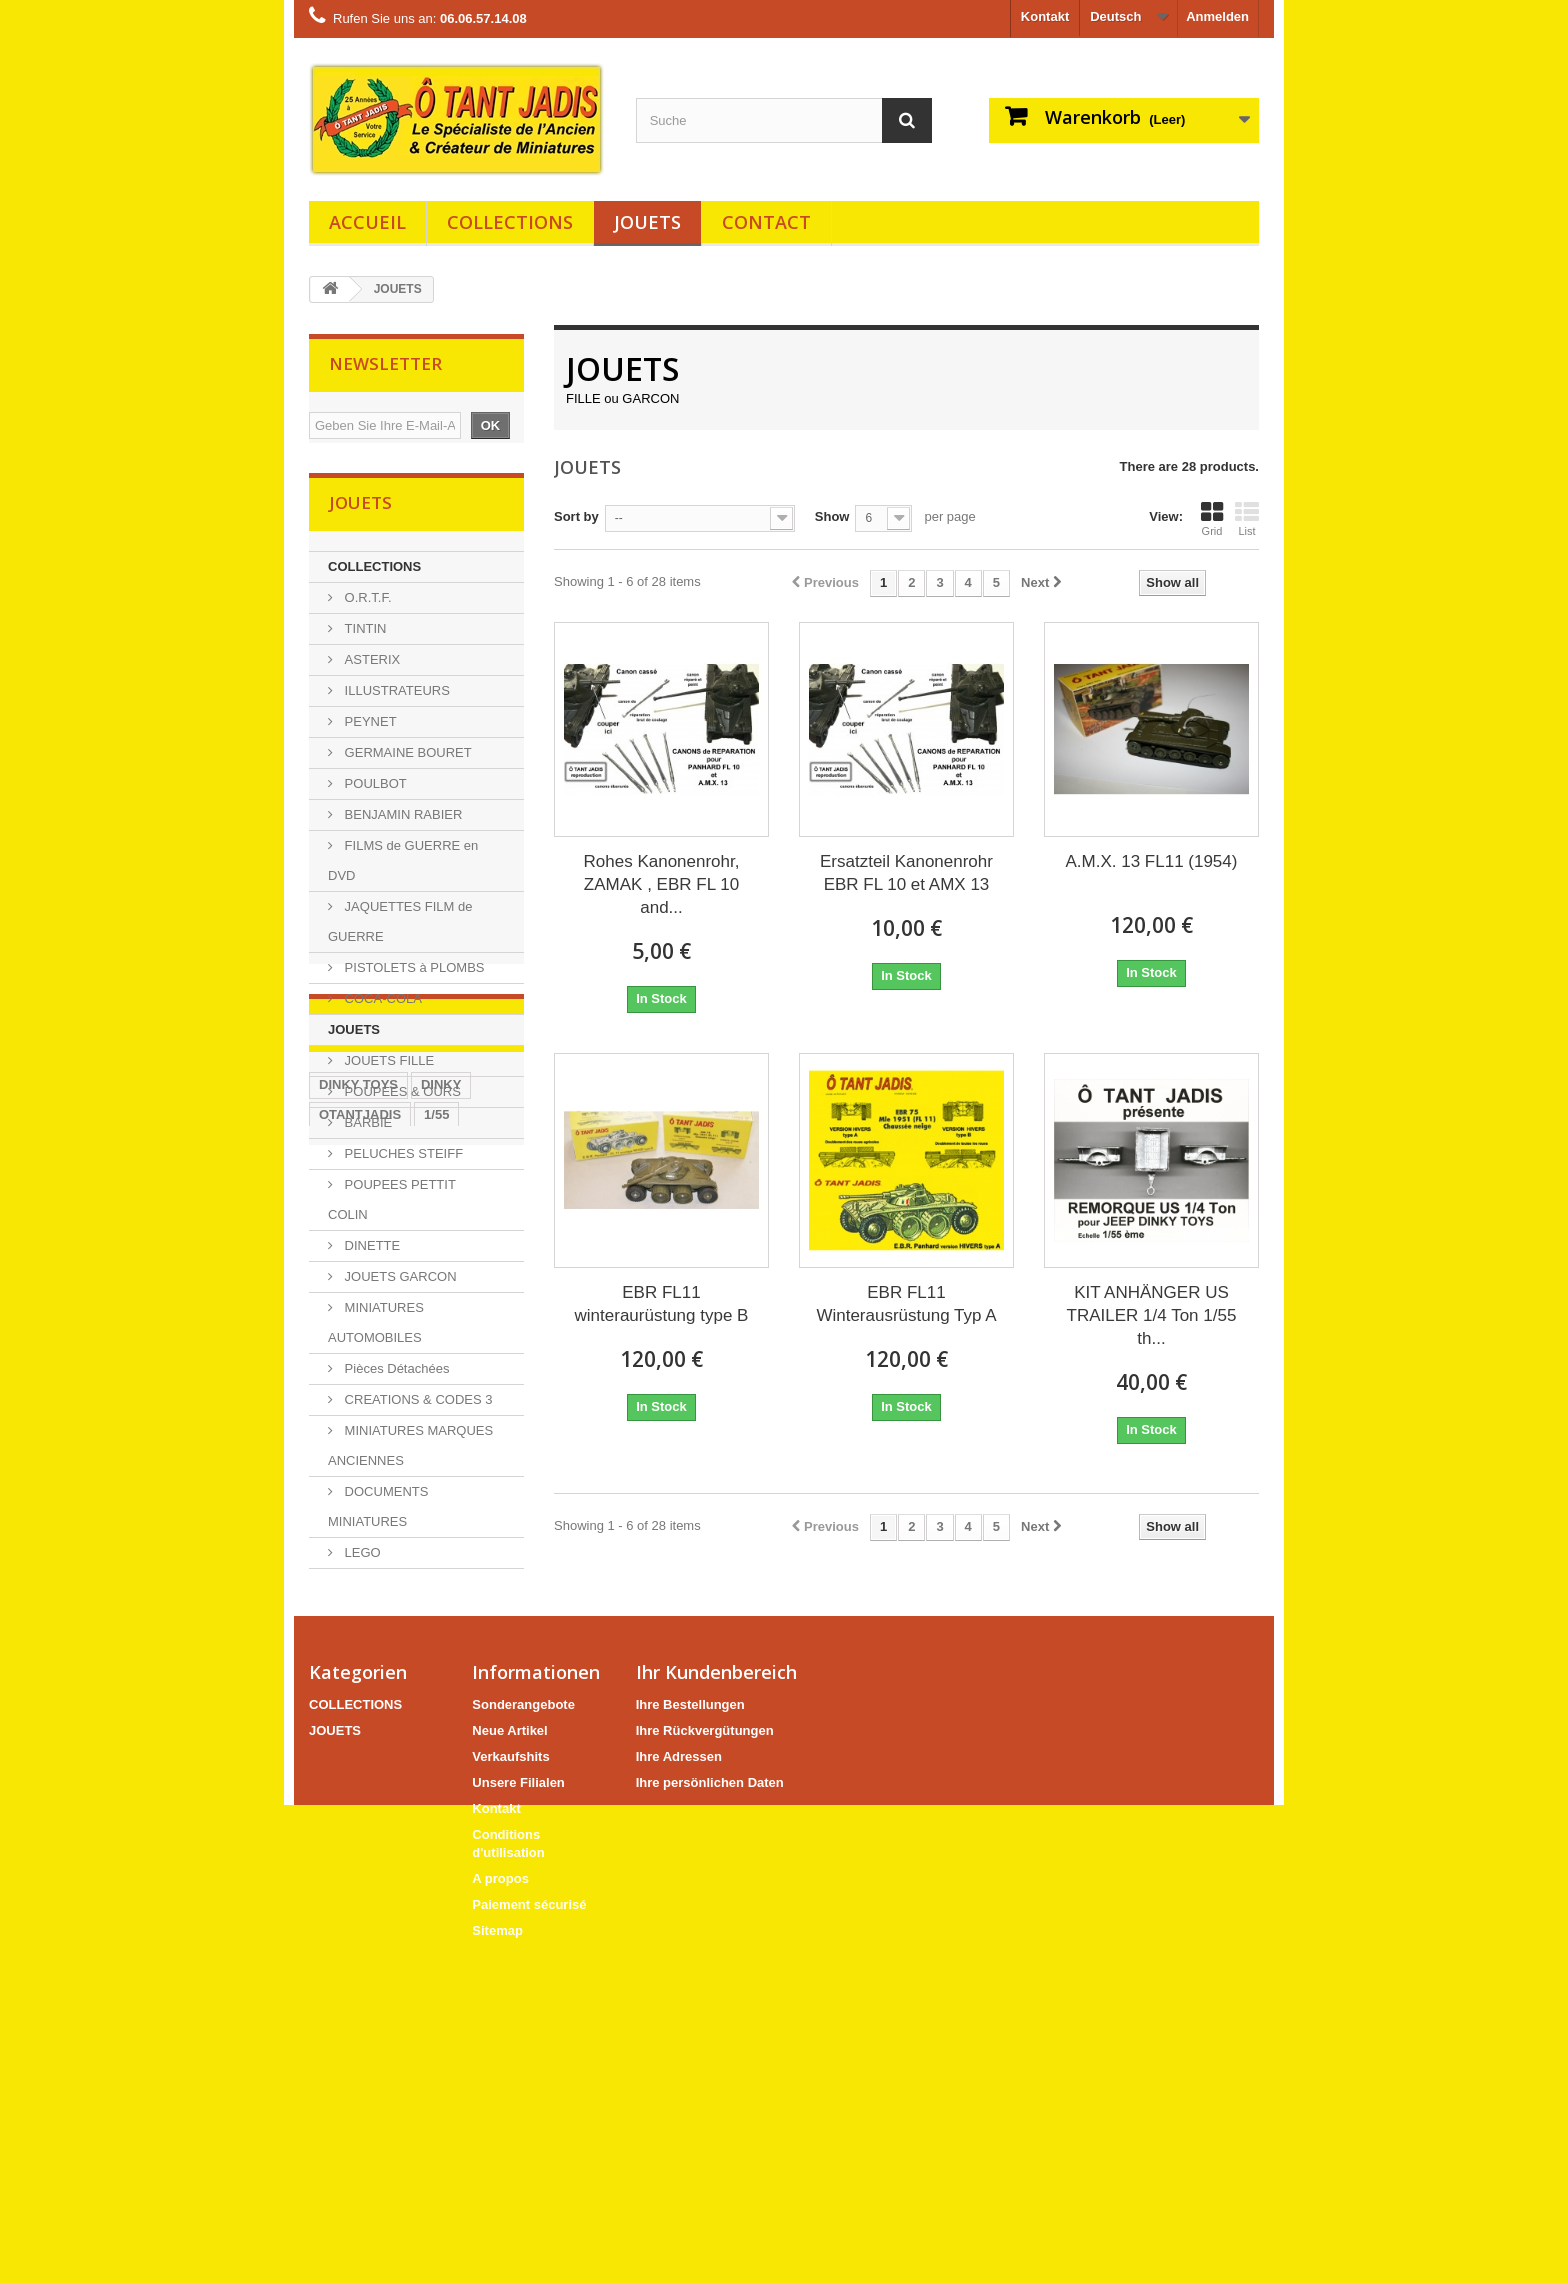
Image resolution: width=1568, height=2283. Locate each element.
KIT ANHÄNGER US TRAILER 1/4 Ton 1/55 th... (1152, 1315)
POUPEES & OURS (401, 1097)
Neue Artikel (509, 2056)
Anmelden (1217, 16)
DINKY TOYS (358, 1714)
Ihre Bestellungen (690, 2030)
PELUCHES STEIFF (402, 1159)
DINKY (441, 1714)
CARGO (474, 1804)
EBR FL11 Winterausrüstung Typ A (906, 1304)
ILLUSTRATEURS (395, 696)
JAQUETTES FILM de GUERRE (400, 927)
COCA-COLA (381, 1004)
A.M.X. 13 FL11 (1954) (1151, 861)
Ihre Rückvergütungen (705, 2056)
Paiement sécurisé (529, 2230)
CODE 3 (343, 1774)
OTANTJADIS (360, 1744)
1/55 (436, 1744)
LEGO (361, 1558)
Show (832, 516)
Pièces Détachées (395, 1374)
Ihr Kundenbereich (716, 1998)
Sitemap (497, 2256)
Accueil (367, 222)
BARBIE (366, 1128)
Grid (1212, 519)
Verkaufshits (510, 2082)
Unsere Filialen (518, 2108)
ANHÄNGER (356, 1834)
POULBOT (374, 789)
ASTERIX (370, 665)
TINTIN (364, 634)
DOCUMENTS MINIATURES (378, 1512)
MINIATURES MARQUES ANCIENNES (410, 1451)
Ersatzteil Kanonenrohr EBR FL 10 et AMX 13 (906, 873)
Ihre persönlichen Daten (710, 2108)
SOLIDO (415, 1774)
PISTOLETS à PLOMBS (413, 973)
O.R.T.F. (366, 603)
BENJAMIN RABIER (401, 820)
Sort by (576, 516)
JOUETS (647, 222)
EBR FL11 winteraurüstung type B (662, 1304)
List (1247, 519)
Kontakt (1045, 16)
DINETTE (370, 1251)
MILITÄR (345, 1804)
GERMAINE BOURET (406, 758)
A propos (500, 2204)
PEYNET (369, 727)
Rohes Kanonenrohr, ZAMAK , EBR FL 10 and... (662, 884)
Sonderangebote (523, 2030)
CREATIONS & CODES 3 (416, 1405)
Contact (766, 222)
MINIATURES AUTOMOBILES (376, 1328)
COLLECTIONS (510, 222)
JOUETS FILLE (387, 1066)
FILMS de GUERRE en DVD (403, 866)
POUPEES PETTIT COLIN (392, 1205)
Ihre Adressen (679, 2082)
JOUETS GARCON (399, 1282)
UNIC (411, 1804)
